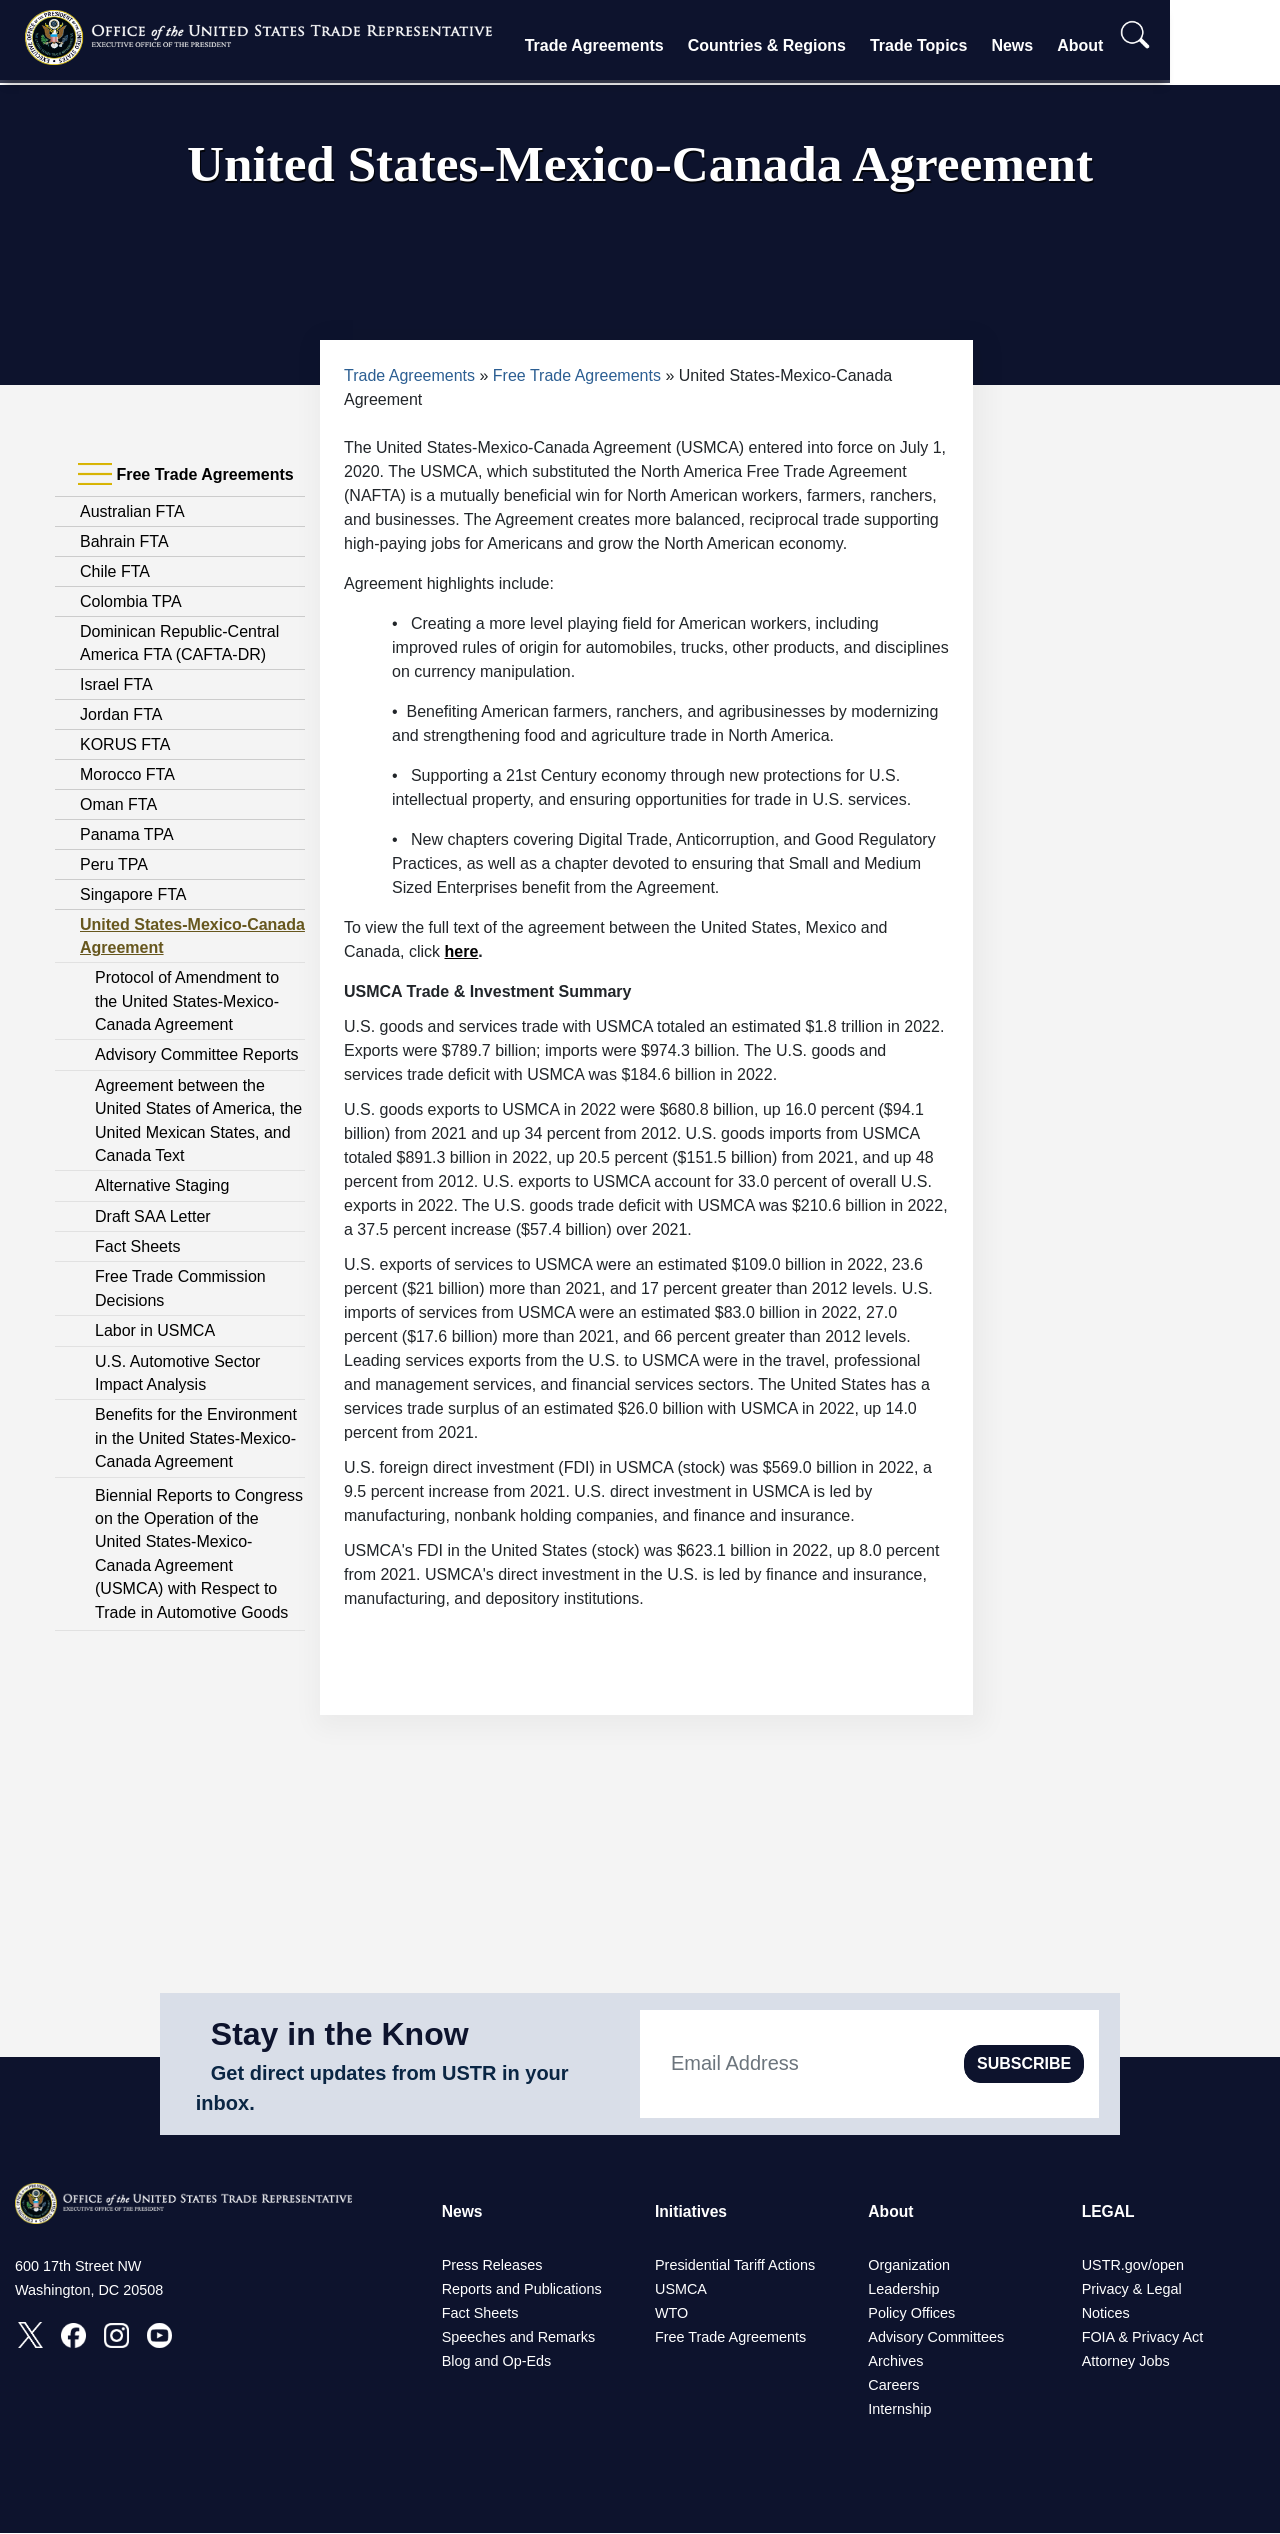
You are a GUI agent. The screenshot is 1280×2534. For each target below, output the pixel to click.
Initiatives (692, 2211)
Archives (895, 2362)
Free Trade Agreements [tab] (186, 475)
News (1061, 45)
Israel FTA (116, 684)
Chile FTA (115, 571)
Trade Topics (967, 45)
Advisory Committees (936, 2338)
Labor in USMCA (155, 1330)
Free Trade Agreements (577, 375)
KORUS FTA (125, 744)
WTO (671, 2314)
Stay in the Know (340, 2034)
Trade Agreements (642, 45)
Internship (899, 2410)
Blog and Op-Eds (497, 2362)
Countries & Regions (815, 45)
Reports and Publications (522, 2290)
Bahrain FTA (124, 541)
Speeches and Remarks (519, 2338)
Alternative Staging (162, 1185)
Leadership (903, 2290)
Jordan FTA (121, 714)
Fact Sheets (137, 1246)
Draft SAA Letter (153, 1216)
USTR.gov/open (1133, 2266)
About (1129, 45)
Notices (1106, 2314)
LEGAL (1109, 2211)
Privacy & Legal (1132, 2290)
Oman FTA (118, 804)
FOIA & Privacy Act (1143, 2338)
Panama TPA (127, 834)
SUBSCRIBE (1024, 2063)
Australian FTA (132, 511)
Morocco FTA (127, 774)
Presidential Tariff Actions (735, 2266)
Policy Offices (911, 2314)
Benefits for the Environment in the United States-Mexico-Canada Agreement (196, 1438)
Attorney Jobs (1126, 2362)
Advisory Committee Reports (197, 1054)
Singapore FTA (133, 894)
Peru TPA (114, 864)
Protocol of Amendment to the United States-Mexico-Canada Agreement (187, 1001)
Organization (909, 2266)
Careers (893, 2386)
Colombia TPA (131, 601)
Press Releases (492, 2266)
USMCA (681, 2290)
